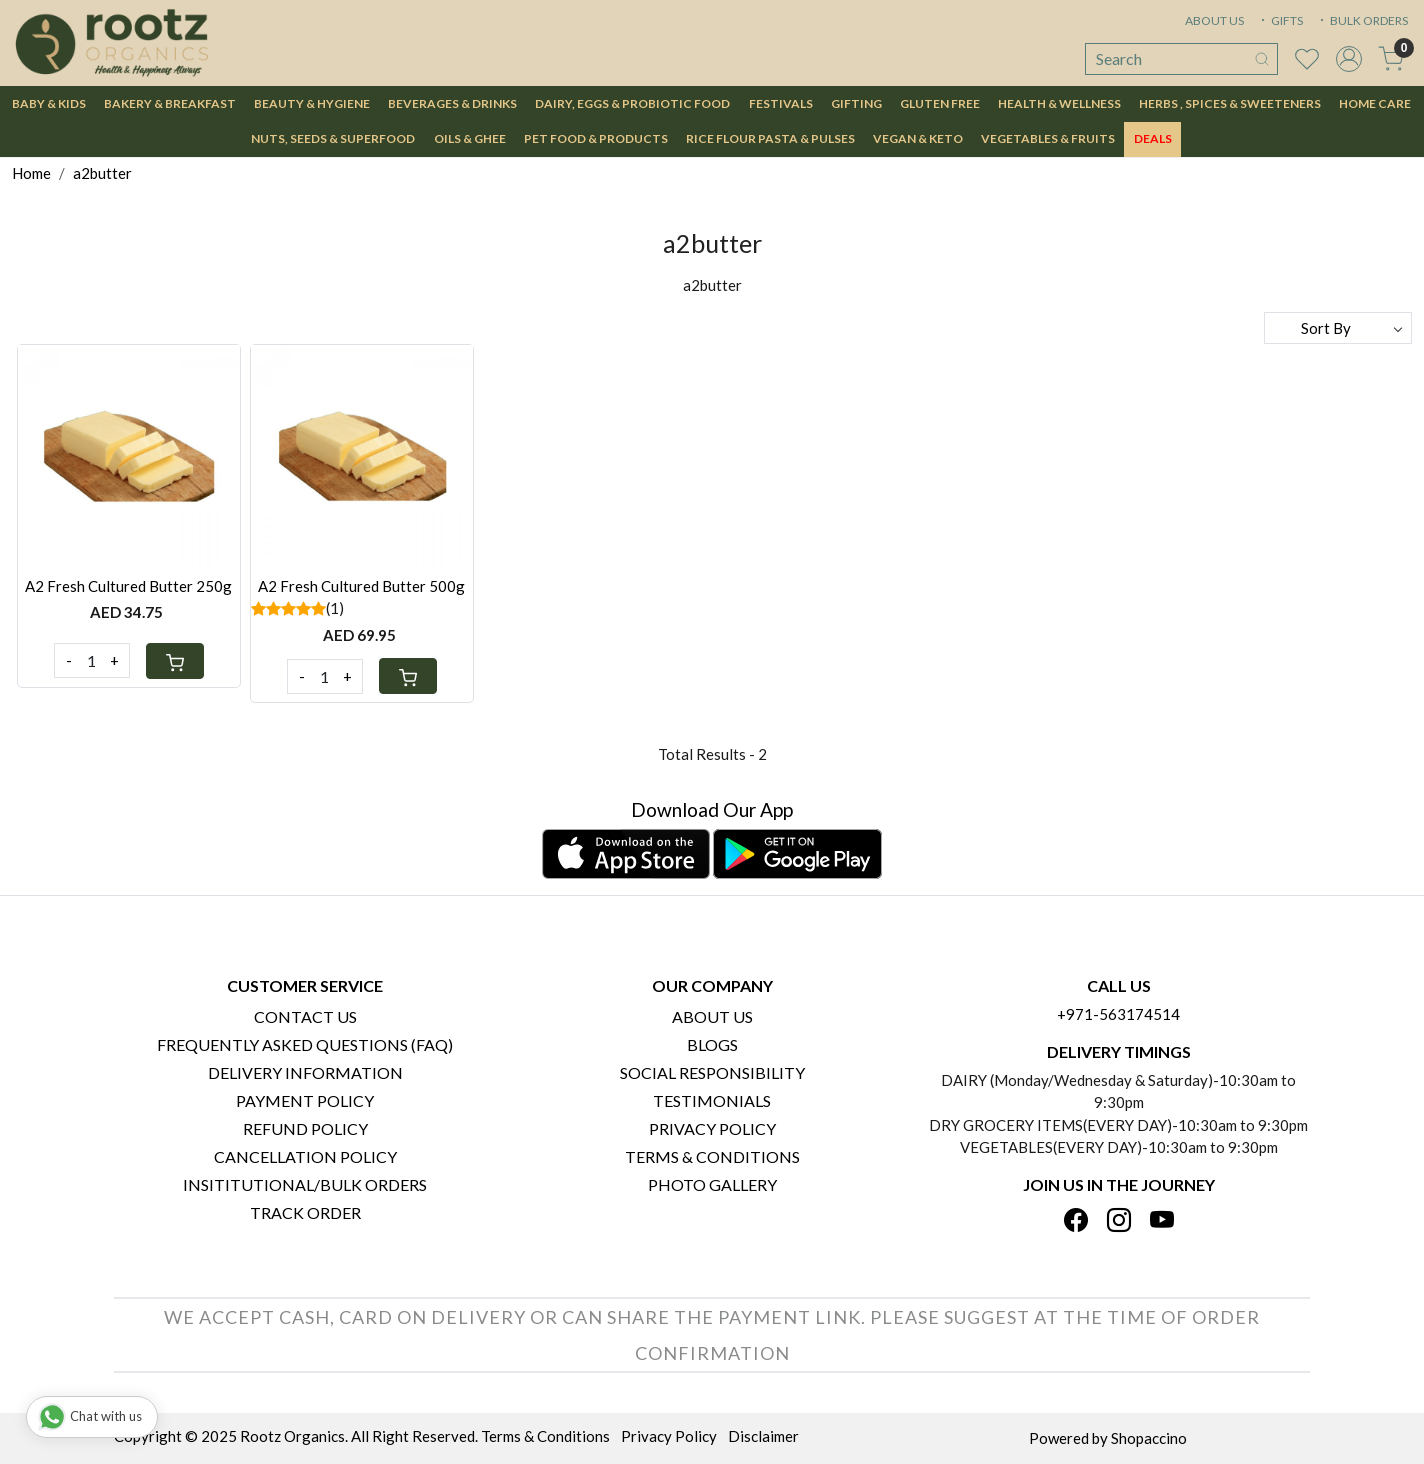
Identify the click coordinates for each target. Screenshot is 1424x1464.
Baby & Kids (49, 103)
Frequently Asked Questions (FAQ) (305, 1044)
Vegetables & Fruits (1048, 138)
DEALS (1153, 138)
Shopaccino (1149, 1438)
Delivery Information (305, 1072)
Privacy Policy (712, 1128)
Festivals (781, 103)
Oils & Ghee (470, 138)
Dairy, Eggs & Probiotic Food (632, 103)
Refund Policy (305, 1128)
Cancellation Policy (305, 1156)
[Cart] (175, 661)
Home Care (1375, 103)
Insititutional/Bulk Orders (305, 1184)
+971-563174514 (1118, 1014)
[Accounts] (1349, 59)
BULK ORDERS (1362, 20)
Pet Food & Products (596, 138)
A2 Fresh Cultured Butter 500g (361, 586)
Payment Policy (305, 1100)
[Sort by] (1338, 328)
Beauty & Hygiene (312, 103)
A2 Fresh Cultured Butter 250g (128, 586)
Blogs (712, 1044)
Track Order (305, 1212)
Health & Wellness (1059, 103)
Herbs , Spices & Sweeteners (1230, 103)
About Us (712, 1016)
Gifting (856, 103)
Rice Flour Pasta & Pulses (770, 138)
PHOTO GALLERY (712, 1184)
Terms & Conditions (712, 1156)
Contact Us (305, 1016)
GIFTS (1280, 20)
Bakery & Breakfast (170, 103)
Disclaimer (763, 1436)
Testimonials (712, 1100)
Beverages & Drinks (452, 103)
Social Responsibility (712, 1072)
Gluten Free (940, 103)
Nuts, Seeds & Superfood (333, 138)
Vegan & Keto (918, 138)
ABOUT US (1214, 20)
